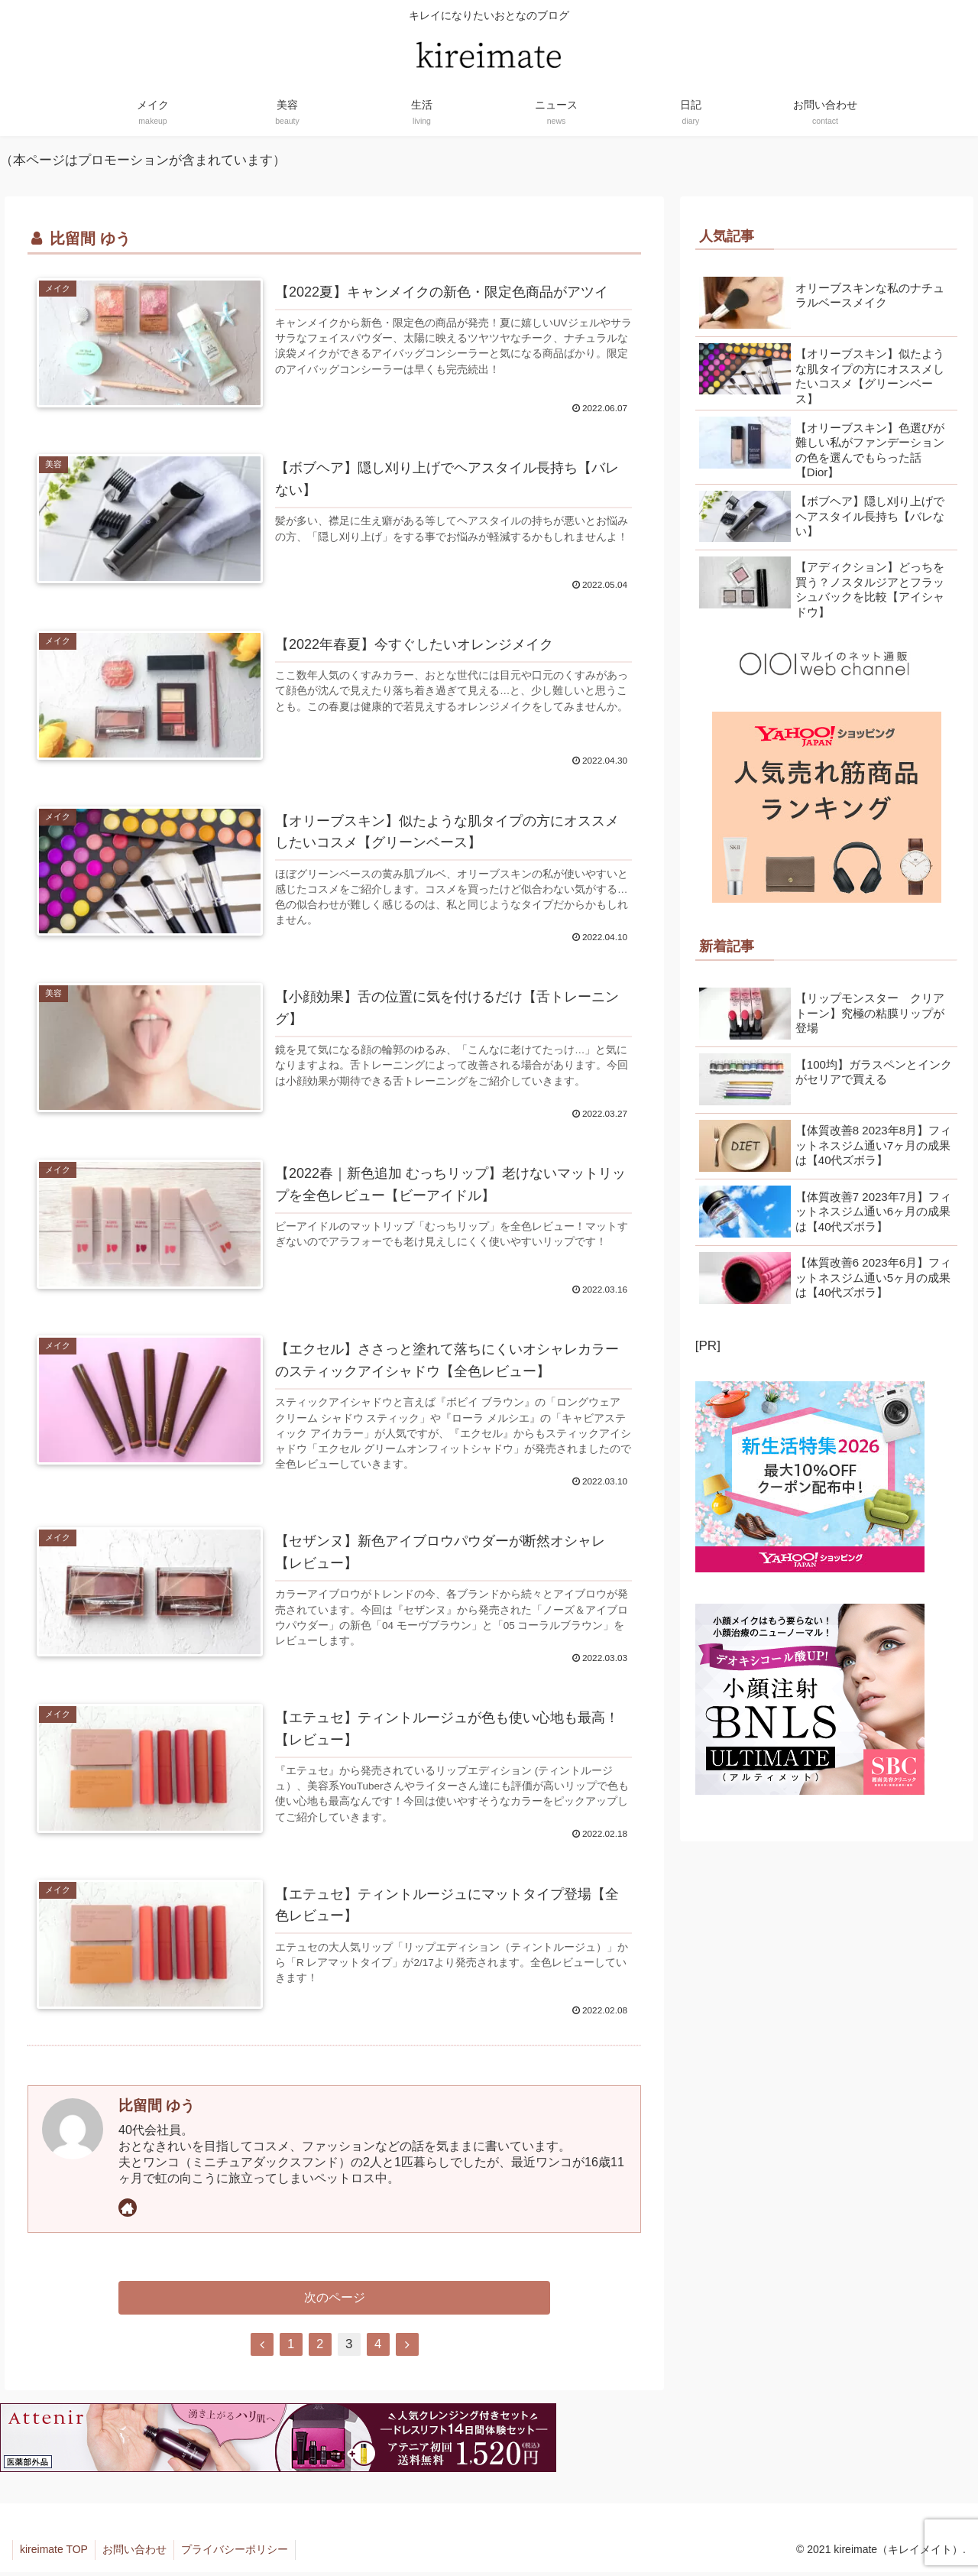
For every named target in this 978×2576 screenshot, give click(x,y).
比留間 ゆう (156, 2108)
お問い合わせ (137, 2554)
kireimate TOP (55, 2554)
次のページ (334, 2301)
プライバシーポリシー (238, 2554)
